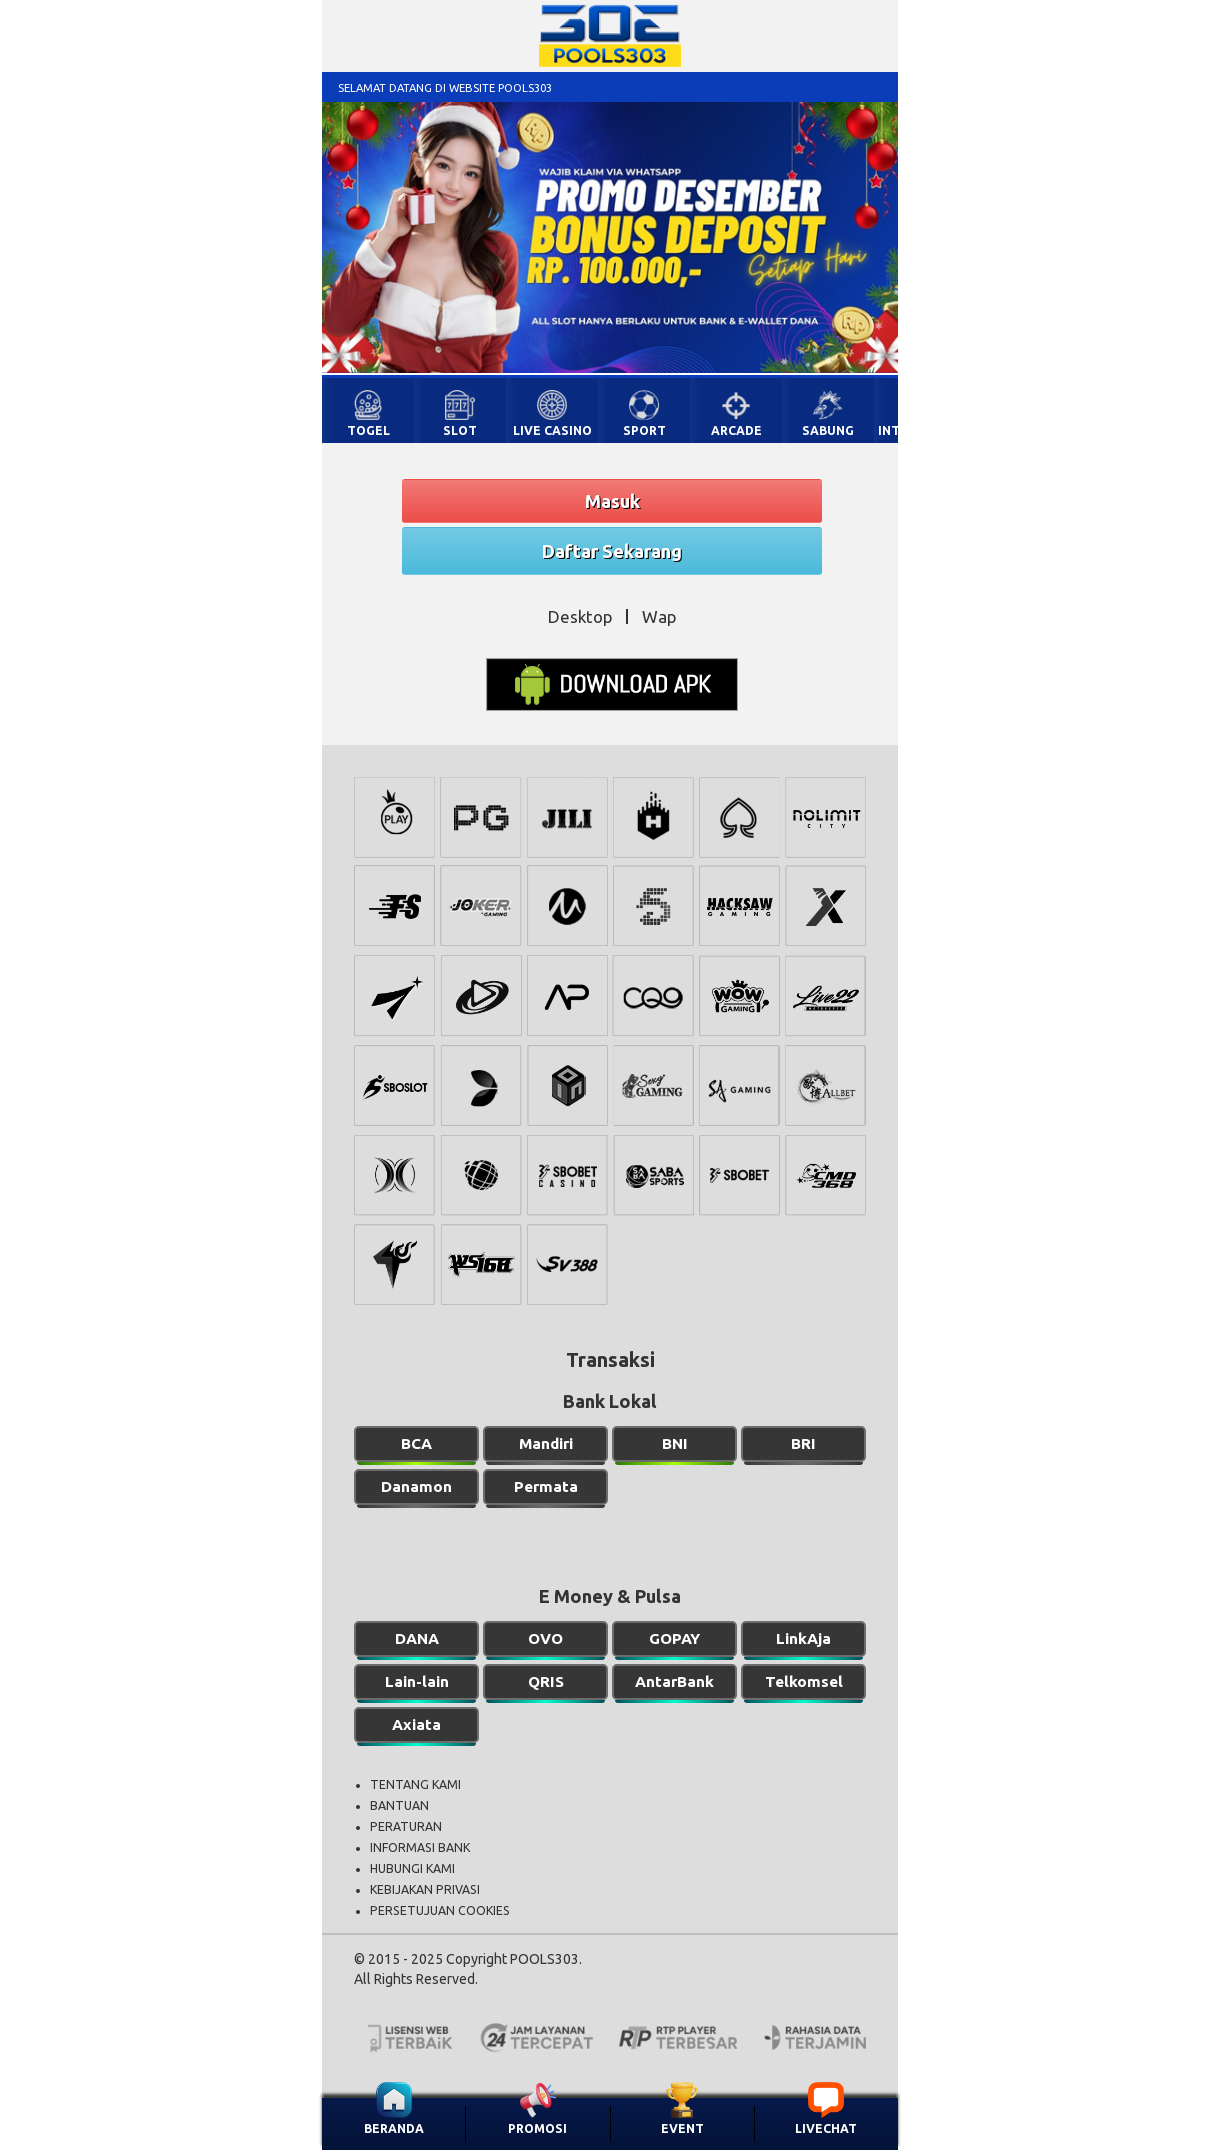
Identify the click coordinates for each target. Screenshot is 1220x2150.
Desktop (580, 616)
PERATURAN (406, 1826)
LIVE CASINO (552, 430)
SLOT (460, 430)
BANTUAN (399, 1805)
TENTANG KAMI (415, 1784)
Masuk (612, 501)
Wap (659, 616)
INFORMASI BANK (420, 1847)
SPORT (644, 430)
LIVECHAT (826, 2128)
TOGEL (368, 430)
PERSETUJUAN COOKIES (440, 1910)
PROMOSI (537, 2128)
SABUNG (828, 430)
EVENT (682, 2128)
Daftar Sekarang (612, 551)
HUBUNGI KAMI (412, 1868)
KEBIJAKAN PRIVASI (425, 1889)
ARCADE (736, 430)
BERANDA (394, 2128)
